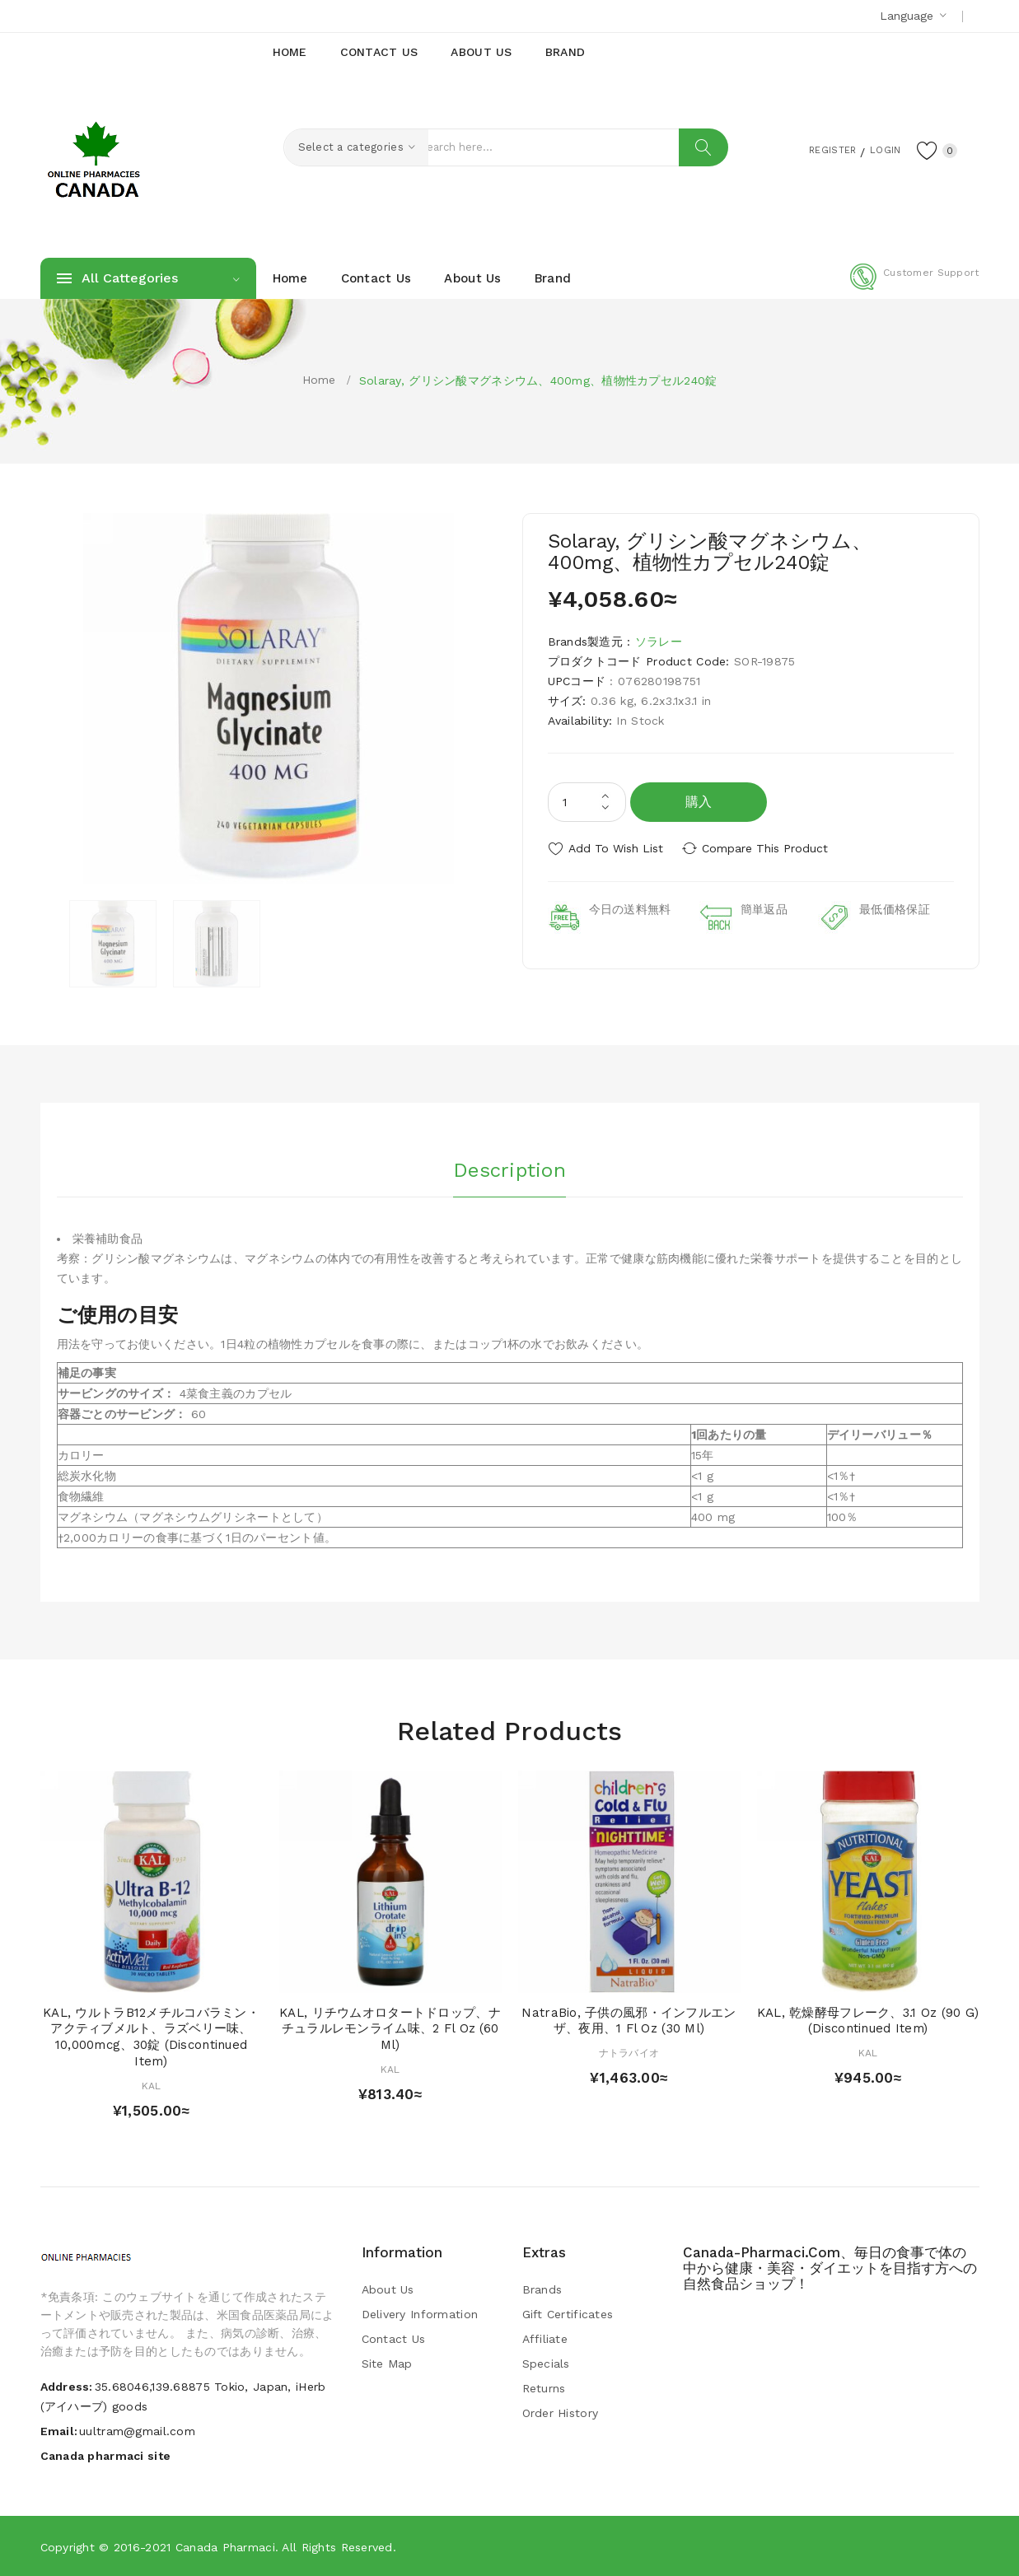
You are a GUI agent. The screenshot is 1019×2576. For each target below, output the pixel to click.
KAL (151, 2086)
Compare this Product (770, 848)
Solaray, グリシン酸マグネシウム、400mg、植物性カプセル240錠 (538, 380)
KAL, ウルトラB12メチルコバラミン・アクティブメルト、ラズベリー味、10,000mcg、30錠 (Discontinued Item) (151, 2037)
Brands (542, 2289)
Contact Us (394, 2338)
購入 (699, 802)
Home (319, 379)
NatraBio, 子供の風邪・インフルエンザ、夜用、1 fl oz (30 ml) (628, 2021)
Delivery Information (420, 2314)
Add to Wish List (615, 848)
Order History (560, 2413)
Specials (546, 2363)
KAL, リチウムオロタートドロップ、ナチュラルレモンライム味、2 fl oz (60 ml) (390, 2029)
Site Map (387, 2363)
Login (877, 149)
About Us (388, 2289)
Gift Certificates (568, 2314)
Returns (544, 2388)
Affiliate (545, 2338)
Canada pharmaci (225, 2547)
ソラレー (658, 641)
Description (509, 1168)
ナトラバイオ (629, 2053)
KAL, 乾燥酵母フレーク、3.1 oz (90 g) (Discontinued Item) (868, 2021)
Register (814, 149)
